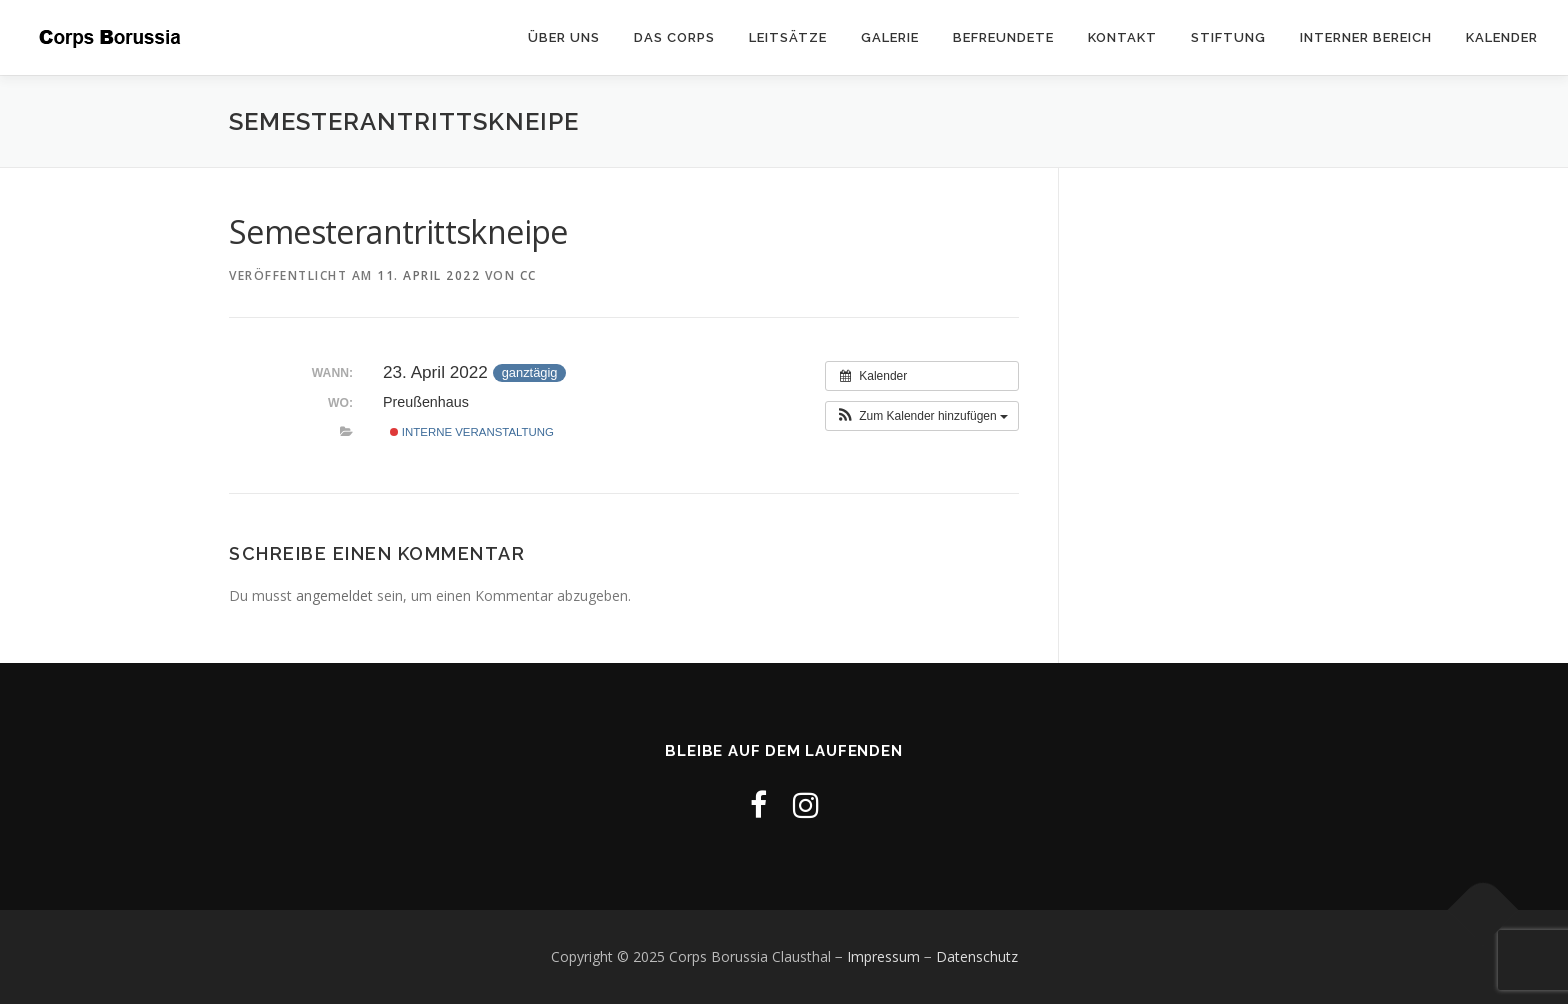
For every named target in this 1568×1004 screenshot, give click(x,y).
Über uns (564, 37)
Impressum (883, 956)
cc (528, 275)
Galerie (890, 37)
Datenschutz (977, 956)
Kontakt (1122, 37)
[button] (922, 416)
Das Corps (674, 37)
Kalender (1502, 37)
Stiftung (1228, 37)
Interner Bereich (1366, 37)
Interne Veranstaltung (472, 432)
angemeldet (334, 595)
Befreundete (1003, 37)
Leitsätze (788, 37)
